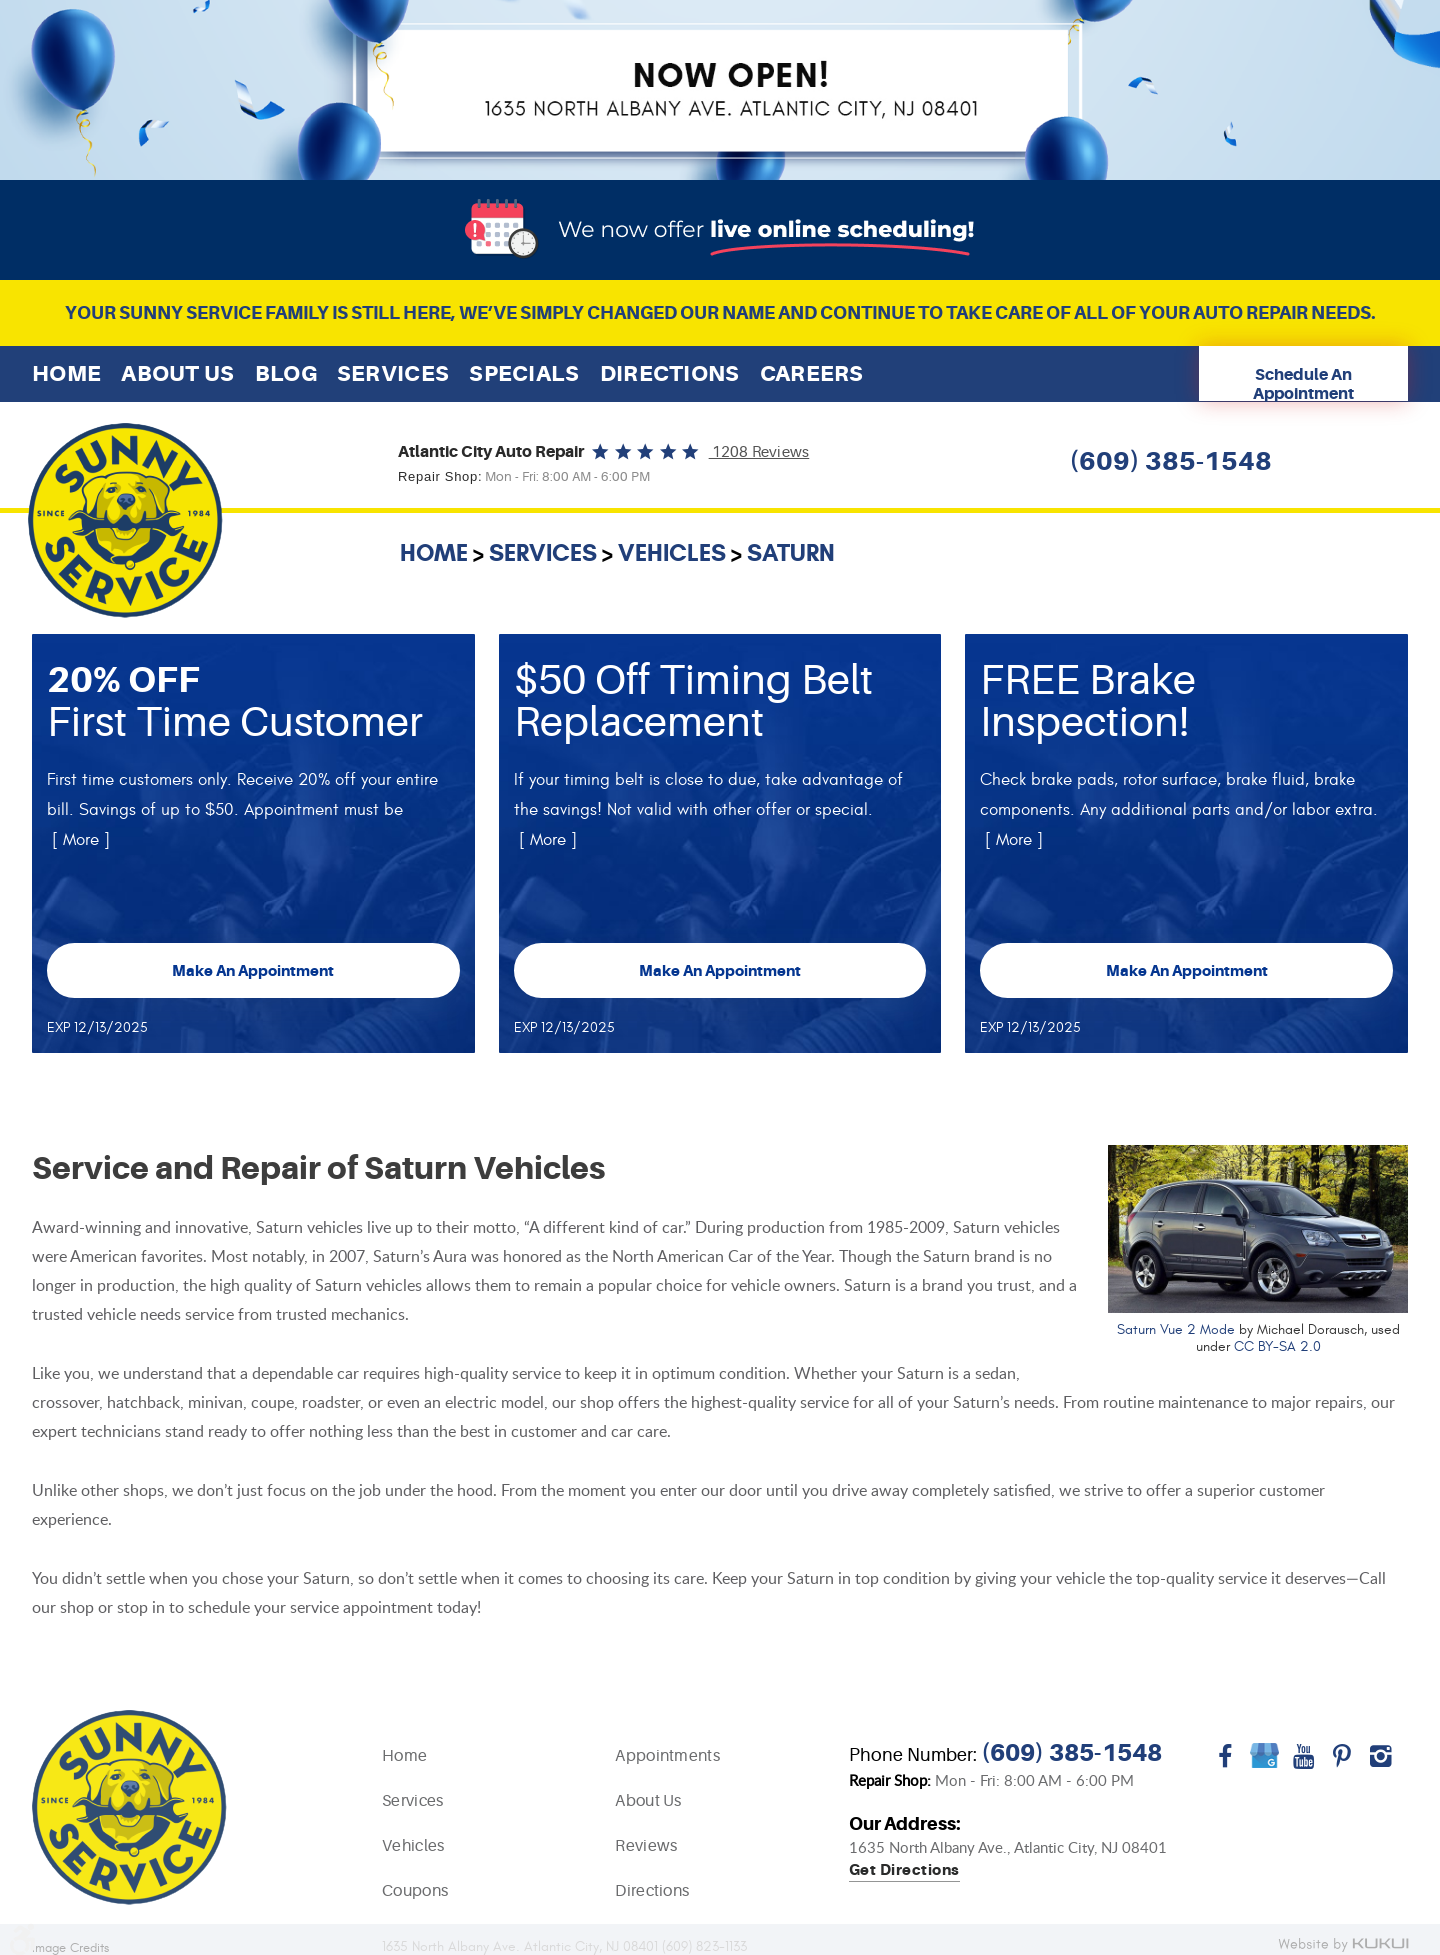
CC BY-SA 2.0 (1277, 1346)
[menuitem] (66, 373)
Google (1264, 1763)
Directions (670, 373)
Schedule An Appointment (1303, 383)
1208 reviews (759, 452)
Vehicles (672, 553)
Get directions (904, 1871)
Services (393, 373)
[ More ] (81, 840)
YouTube (1303, 1763)
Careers (812, 373)
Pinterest (1342, 1763)
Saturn (791, 553)
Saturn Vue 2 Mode (1176, 1329)
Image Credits (70, 1948)
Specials (524, 373)
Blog (286, 373)
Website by (1343, 1945)
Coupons (415, 1891)
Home (66, 373)
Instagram (1381, 1763)
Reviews (646, 1846)
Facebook (1225, 1763)
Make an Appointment (253, 971)
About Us (177, 373)
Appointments (667, 1756)
